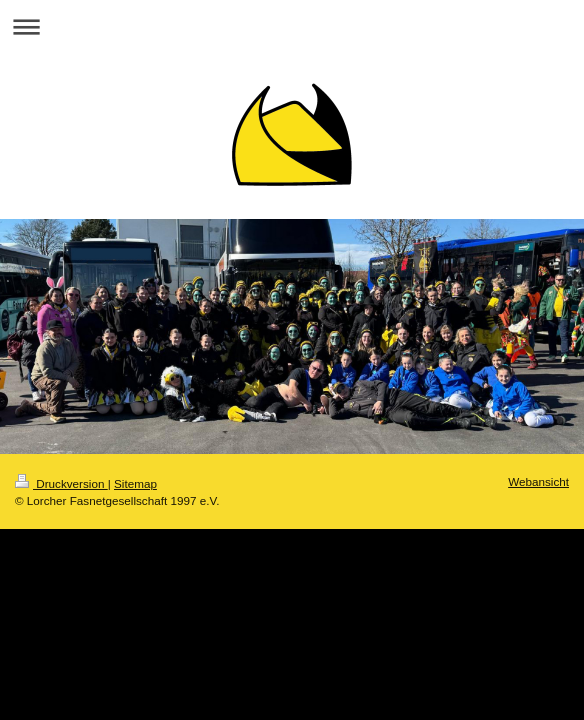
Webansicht (538, 481)
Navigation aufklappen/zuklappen (292, 26)
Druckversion (61, 483)
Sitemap (135, 483)
